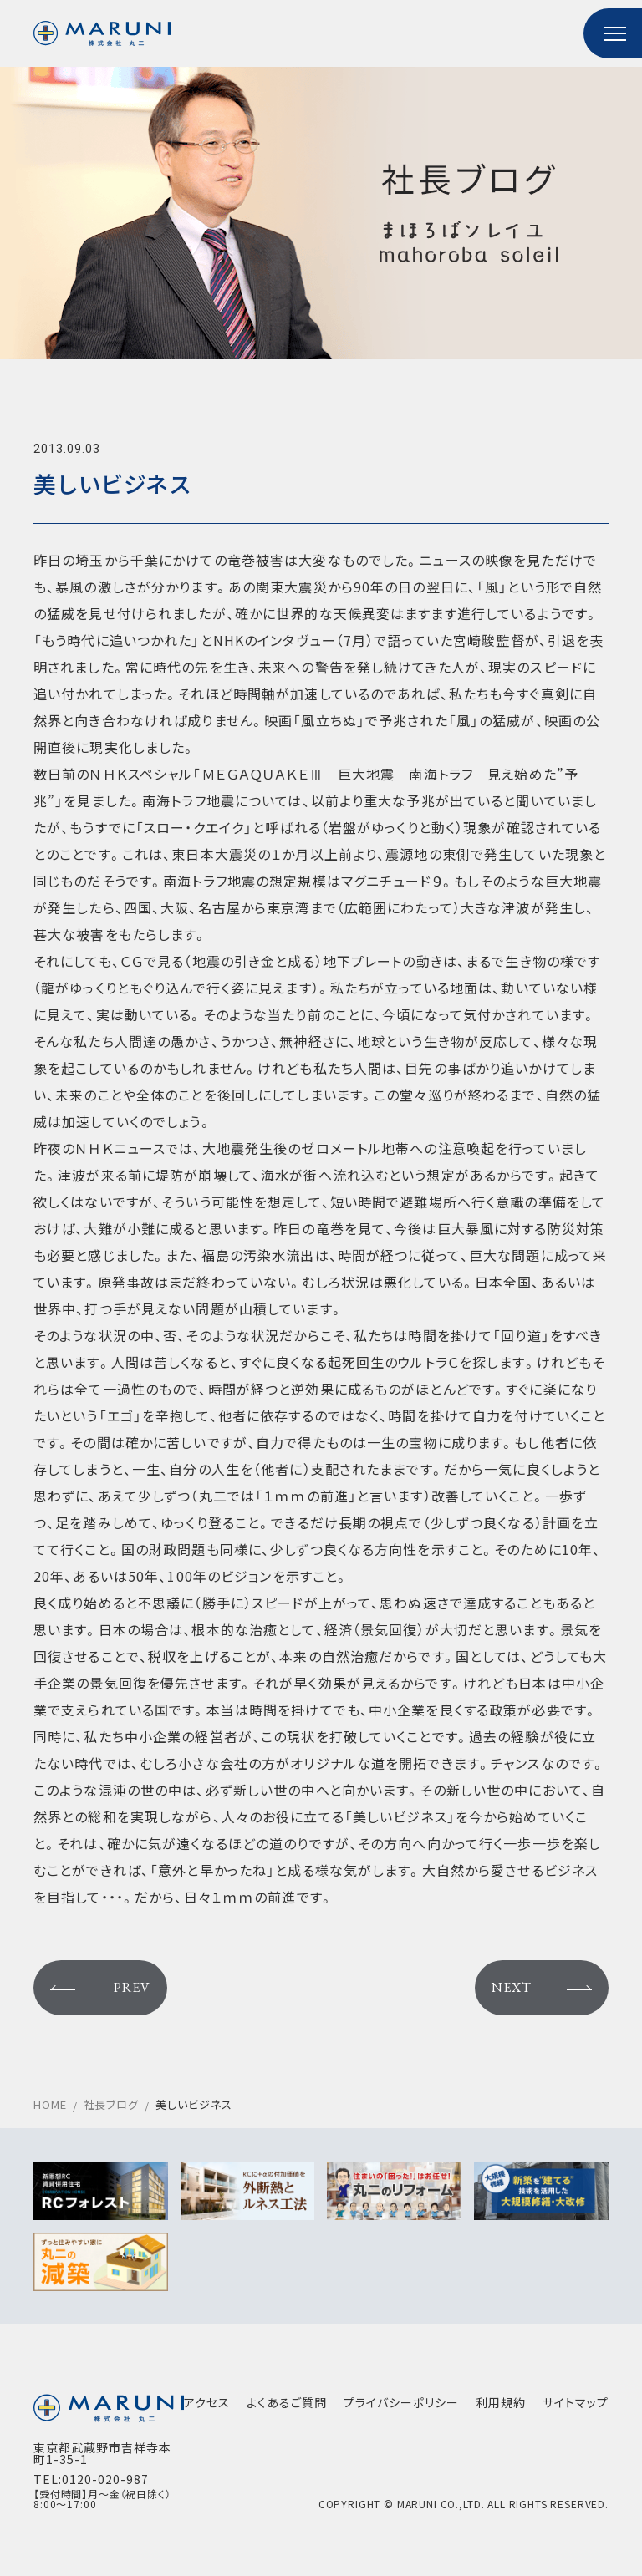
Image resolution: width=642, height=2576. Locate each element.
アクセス (207, 2402)
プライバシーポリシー (401, 2402)
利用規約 (501, 2402)
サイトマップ (576, 2402)
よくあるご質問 (287, 2402)
